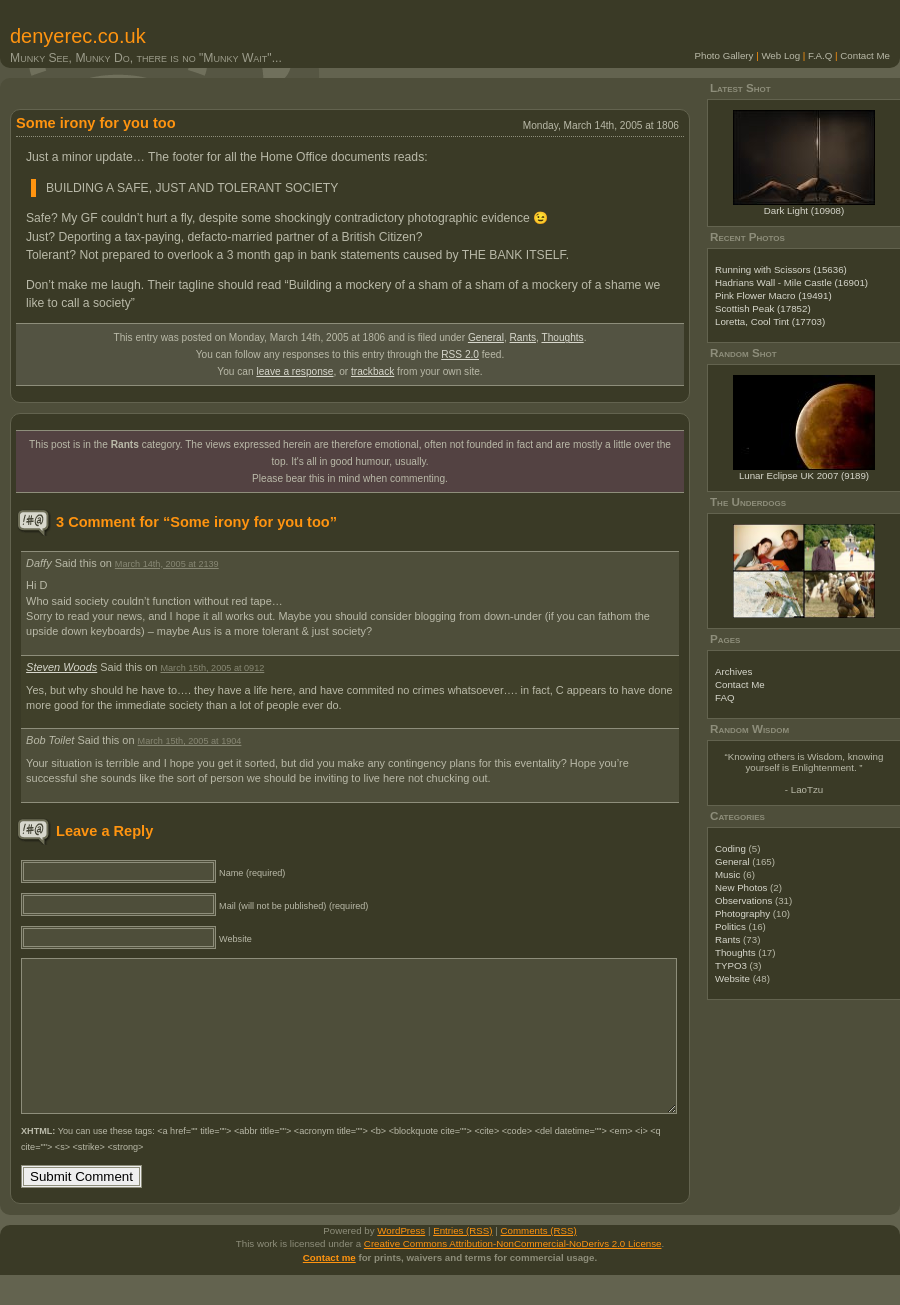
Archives (733, 671)
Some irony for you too (96, 123)
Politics (730, 926)
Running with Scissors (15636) (781, 269)
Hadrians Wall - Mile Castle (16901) (791, 282)
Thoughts (562, 337)
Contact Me (865, 55)
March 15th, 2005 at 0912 (212, 668)
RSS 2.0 (460, 354)
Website (732, 978)
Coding (730, 848)
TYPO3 (731, 965)
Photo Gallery (724, 55)
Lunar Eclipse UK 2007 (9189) (804, 475)
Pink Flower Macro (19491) (773, 295)
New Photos (741, 887)
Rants (523, 337)
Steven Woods (61, 667)
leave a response (294, 371)
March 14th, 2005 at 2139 (167, 564)
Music (727, 874)
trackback (372, 371)
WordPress (401, 1260)
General (486, 337)
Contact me (329, 1287)
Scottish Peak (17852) (763, 308)
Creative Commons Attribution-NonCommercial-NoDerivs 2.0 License (513, 1273)
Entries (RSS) (462, 1260)
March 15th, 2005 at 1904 (190, 741)
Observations (743, 900)
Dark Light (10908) (804, 210)
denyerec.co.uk (78, 36)
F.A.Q (820, 55)
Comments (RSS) (539, 1260)
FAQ (724, 697)
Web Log (780, 55)
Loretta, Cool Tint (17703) (770, 321)
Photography (742, 913)
